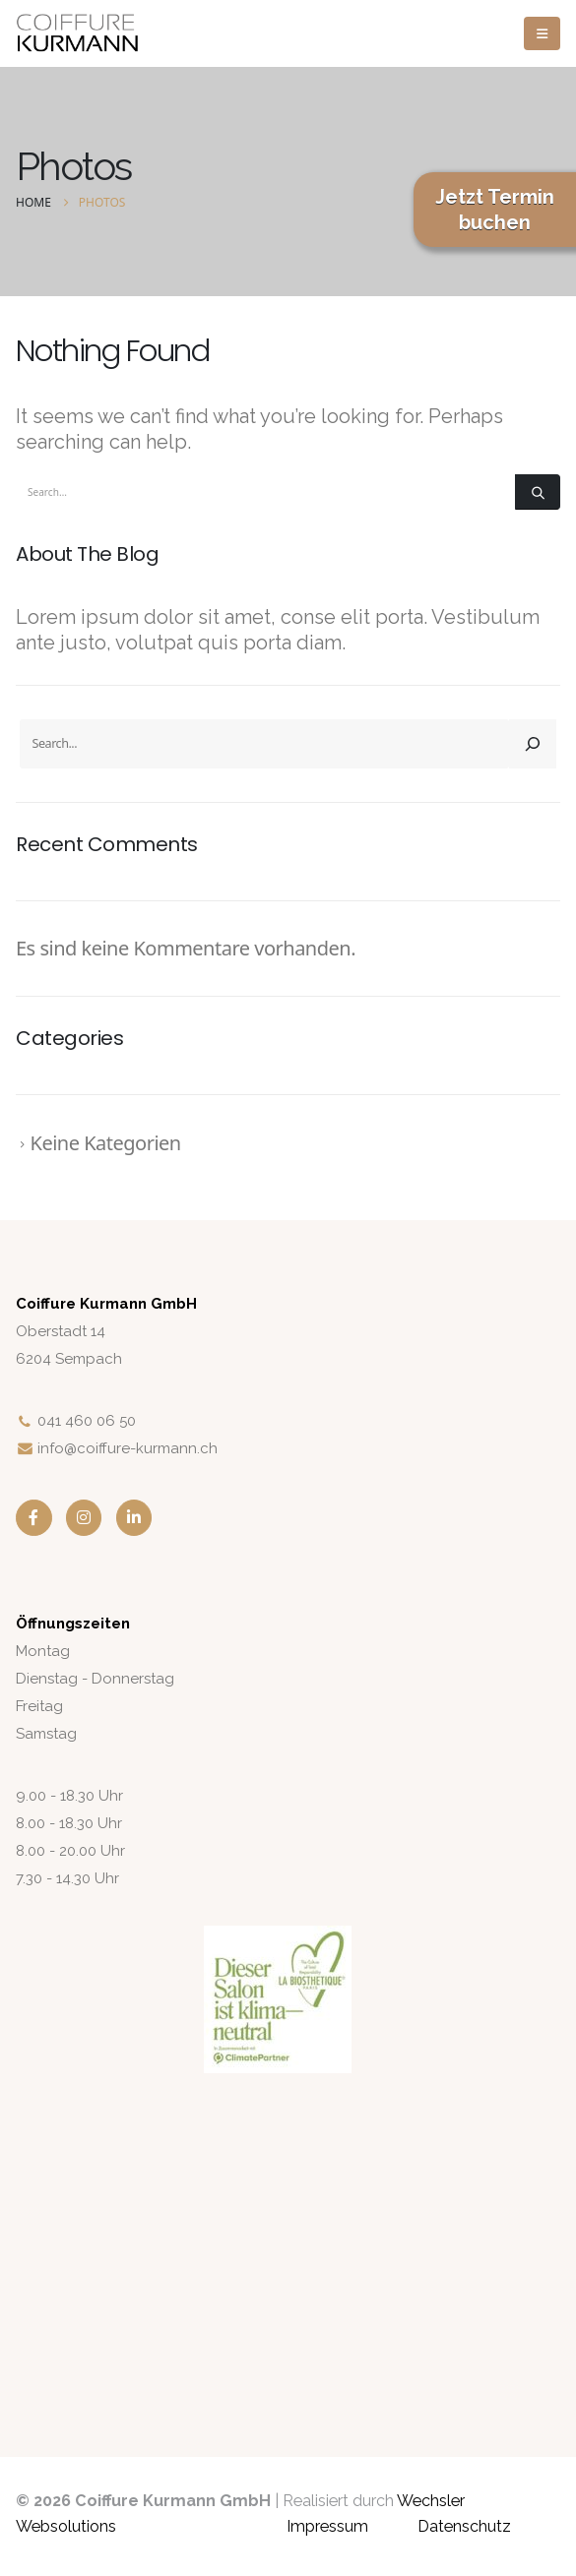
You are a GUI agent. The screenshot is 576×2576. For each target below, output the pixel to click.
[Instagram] (84, 1518)
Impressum (327, 2526)
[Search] (537, 492)
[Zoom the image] (278, 1938)
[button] (542, 33)
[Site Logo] (77, 34)
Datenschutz (464, 2526)
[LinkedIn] (134, 1518)
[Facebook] (34, 1518)
